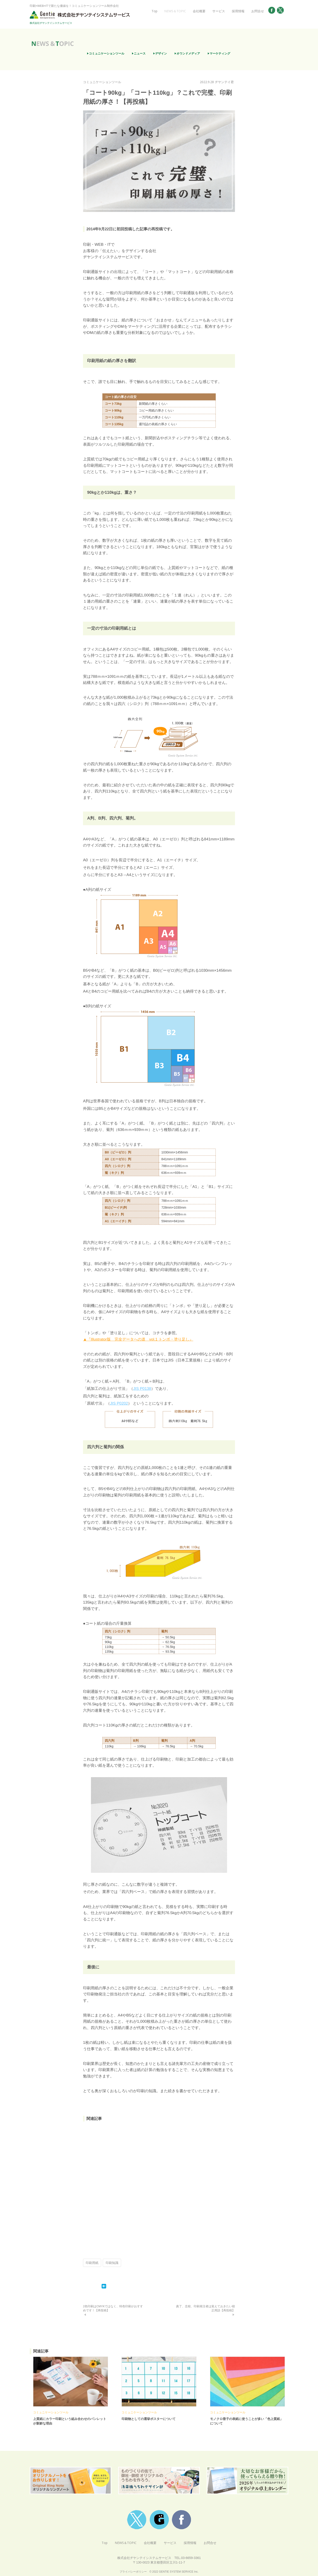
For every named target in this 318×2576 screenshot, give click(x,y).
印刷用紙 (92, 2263)
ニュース (140, 53)
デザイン (161, 53)
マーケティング (220, 53)
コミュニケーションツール (106, 53)
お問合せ (257, 11)
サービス (218, 11)
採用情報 (238, 11)
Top (154, 11)
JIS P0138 (142, 1388)
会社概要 (199, 11)
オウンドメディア (188, 53)
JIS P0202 (119, 1403)
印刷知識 (112, 2263)
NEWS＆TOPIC (175, 11)
